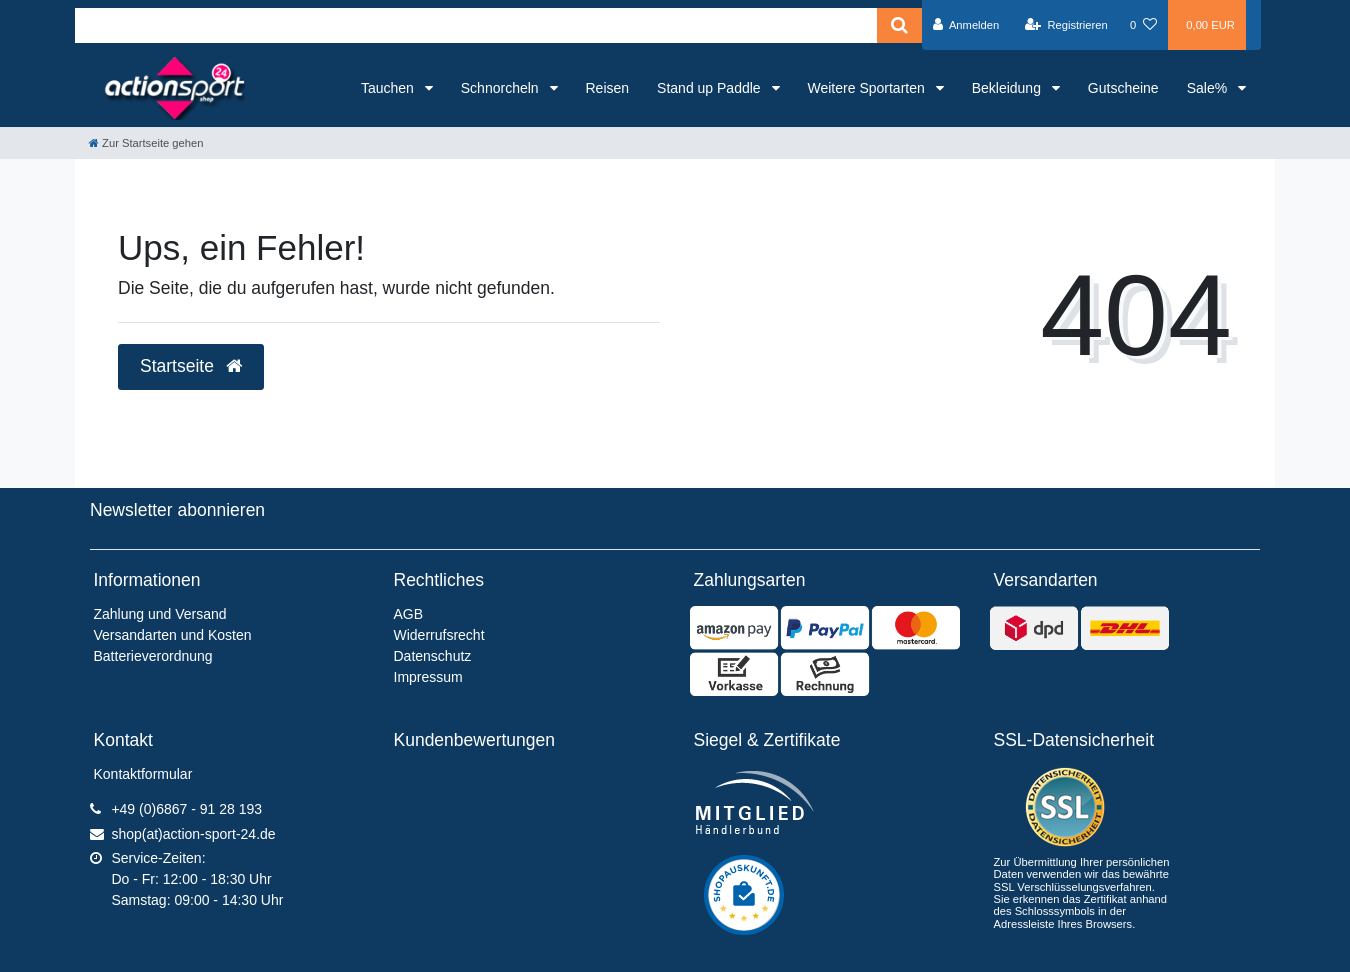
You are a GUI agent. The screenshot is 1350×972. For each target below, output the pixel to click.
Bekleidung (1008, 88)
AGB (409, 614)
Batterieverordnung (153, 656)
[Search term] (476, 25)
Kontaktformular (143, 774)
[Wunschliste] (1143, 25)
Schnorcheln (502, 88)
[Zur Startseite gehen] (146, 143)
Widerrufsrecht (439, 635)
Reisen (608, 88)
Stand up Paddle (710, 88)
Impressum (428, 677)
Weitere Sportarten (868, 88)
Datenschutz (433, 656)
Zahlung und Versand (160, 614)
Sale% (1209, 88)
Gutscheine (1123, 88)
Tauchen (389, 88)
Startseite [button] (191, 366)
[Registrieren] (1066, 25)
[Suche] (899, 25)
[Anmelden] (966, 25)
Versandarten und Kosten (173, 635)
